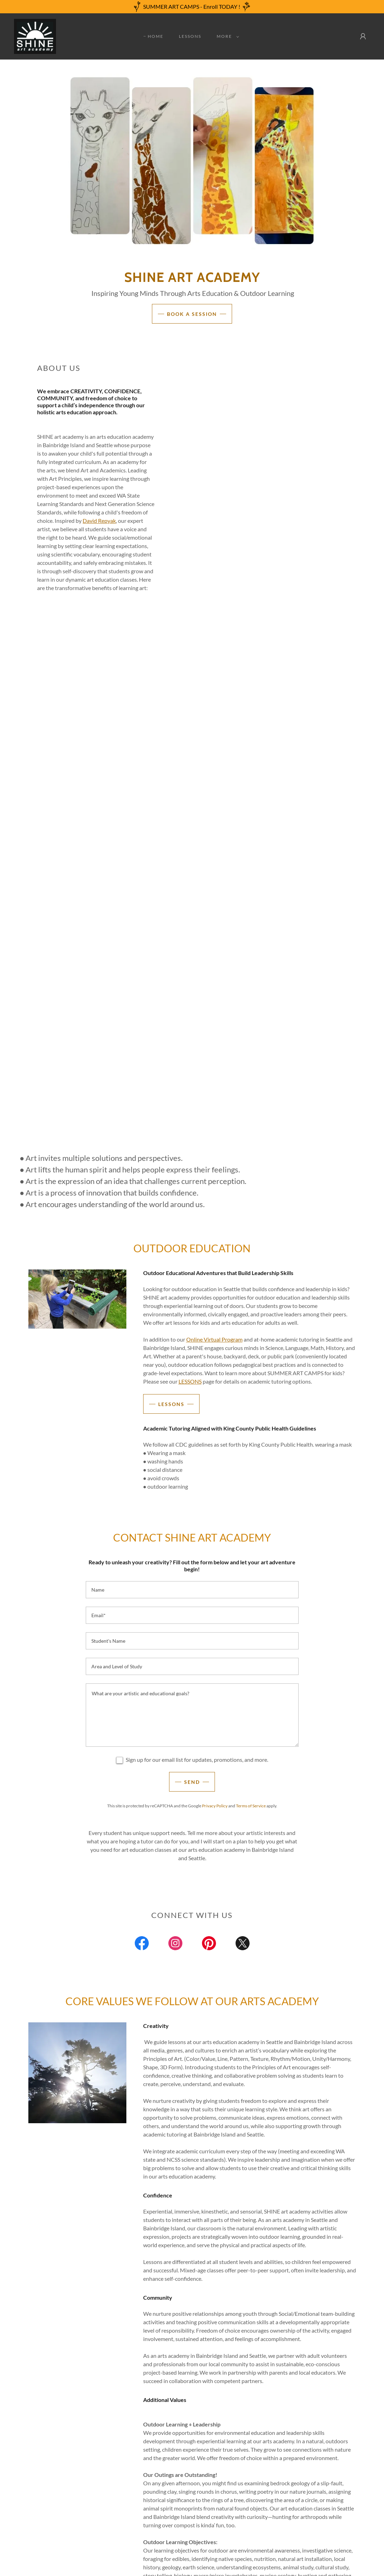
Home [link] (155, 36)
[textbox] (192, 1589)
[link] (35, 35)
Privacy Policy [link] (215, 1805)
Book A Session (192, 314)
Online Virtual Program (214, 1339)
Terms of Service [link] (251, 1805)
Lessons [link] (190, 36)
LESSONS (190, 1381)
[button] (226, 36)
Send (192, 1782)
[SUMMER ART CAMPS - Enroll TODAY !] (192, 6)
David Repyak (99, 520)
